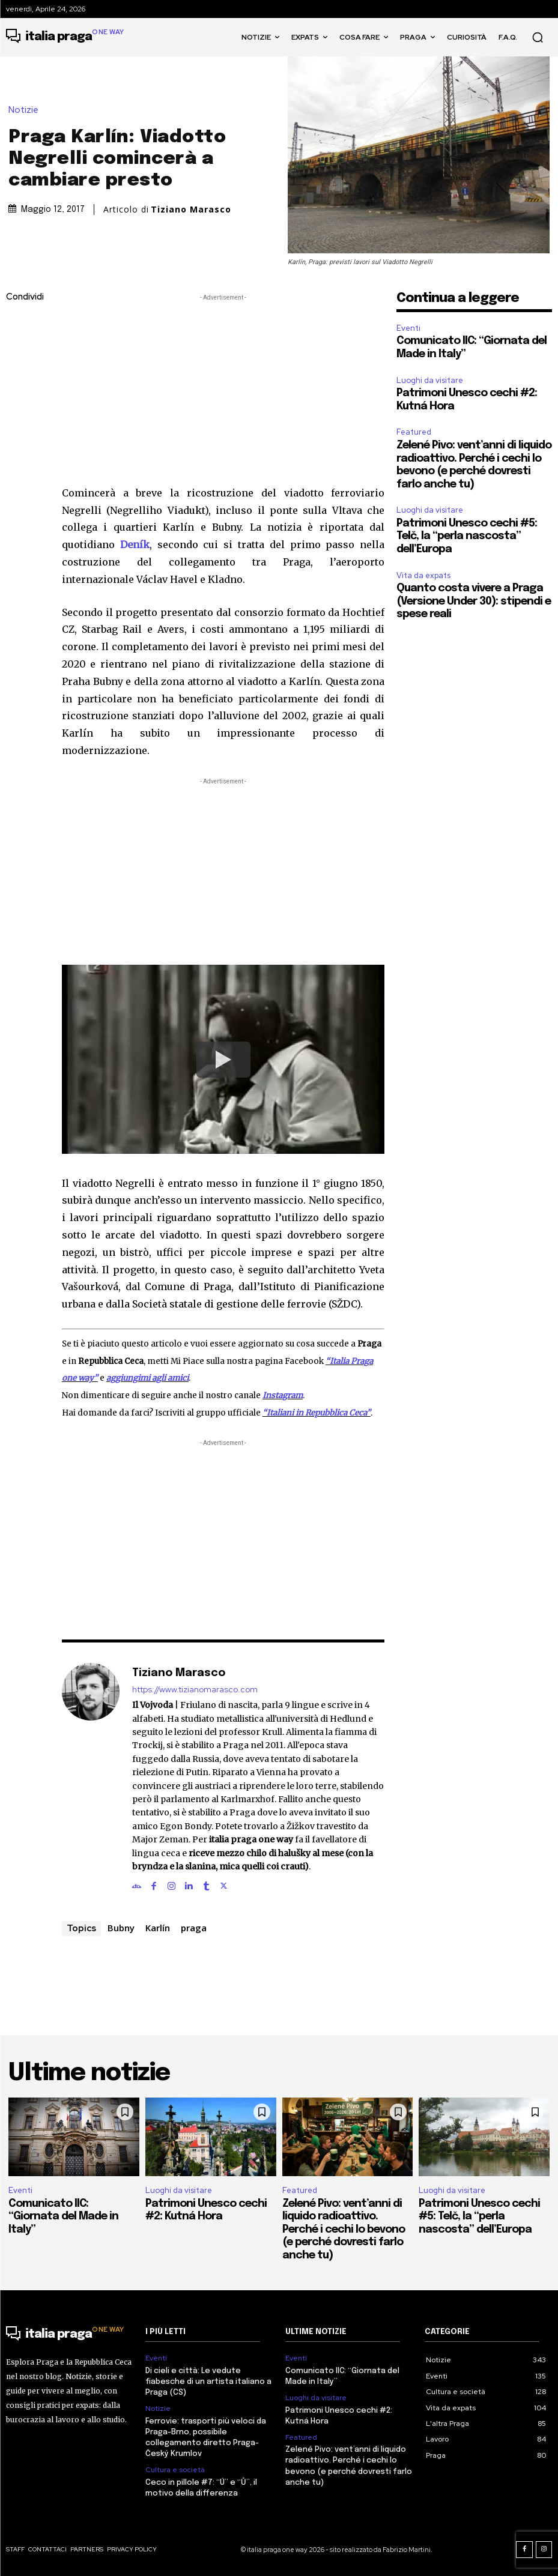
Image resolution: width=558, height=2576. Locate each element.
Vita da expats (423, 575)
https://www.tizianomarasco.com (195, 1690)
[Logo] (65, 37)
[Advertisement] (223, 388)
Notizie (26, 110)
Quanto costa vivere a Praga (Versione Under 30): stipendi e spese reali (473, 601)
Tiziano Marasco (191, 209)
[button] (537, 37)
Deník (135, 544)
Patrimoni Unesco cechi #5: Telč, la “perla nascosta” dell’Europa (466, 536)
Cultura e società (175, 2470)
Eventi (408, 328)
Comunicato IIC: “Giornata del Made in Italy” (63, 2216)
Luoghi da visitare (429, 380)
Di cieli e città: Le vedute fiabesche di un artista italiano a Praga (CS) (208, 2382)
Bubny (121, 1928)
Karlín (157, 1928)
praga (194, 1928)
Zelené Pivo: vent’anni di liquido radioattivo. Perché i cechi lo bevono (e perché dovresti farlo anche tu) (343, 2229)
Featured (413, 432)
